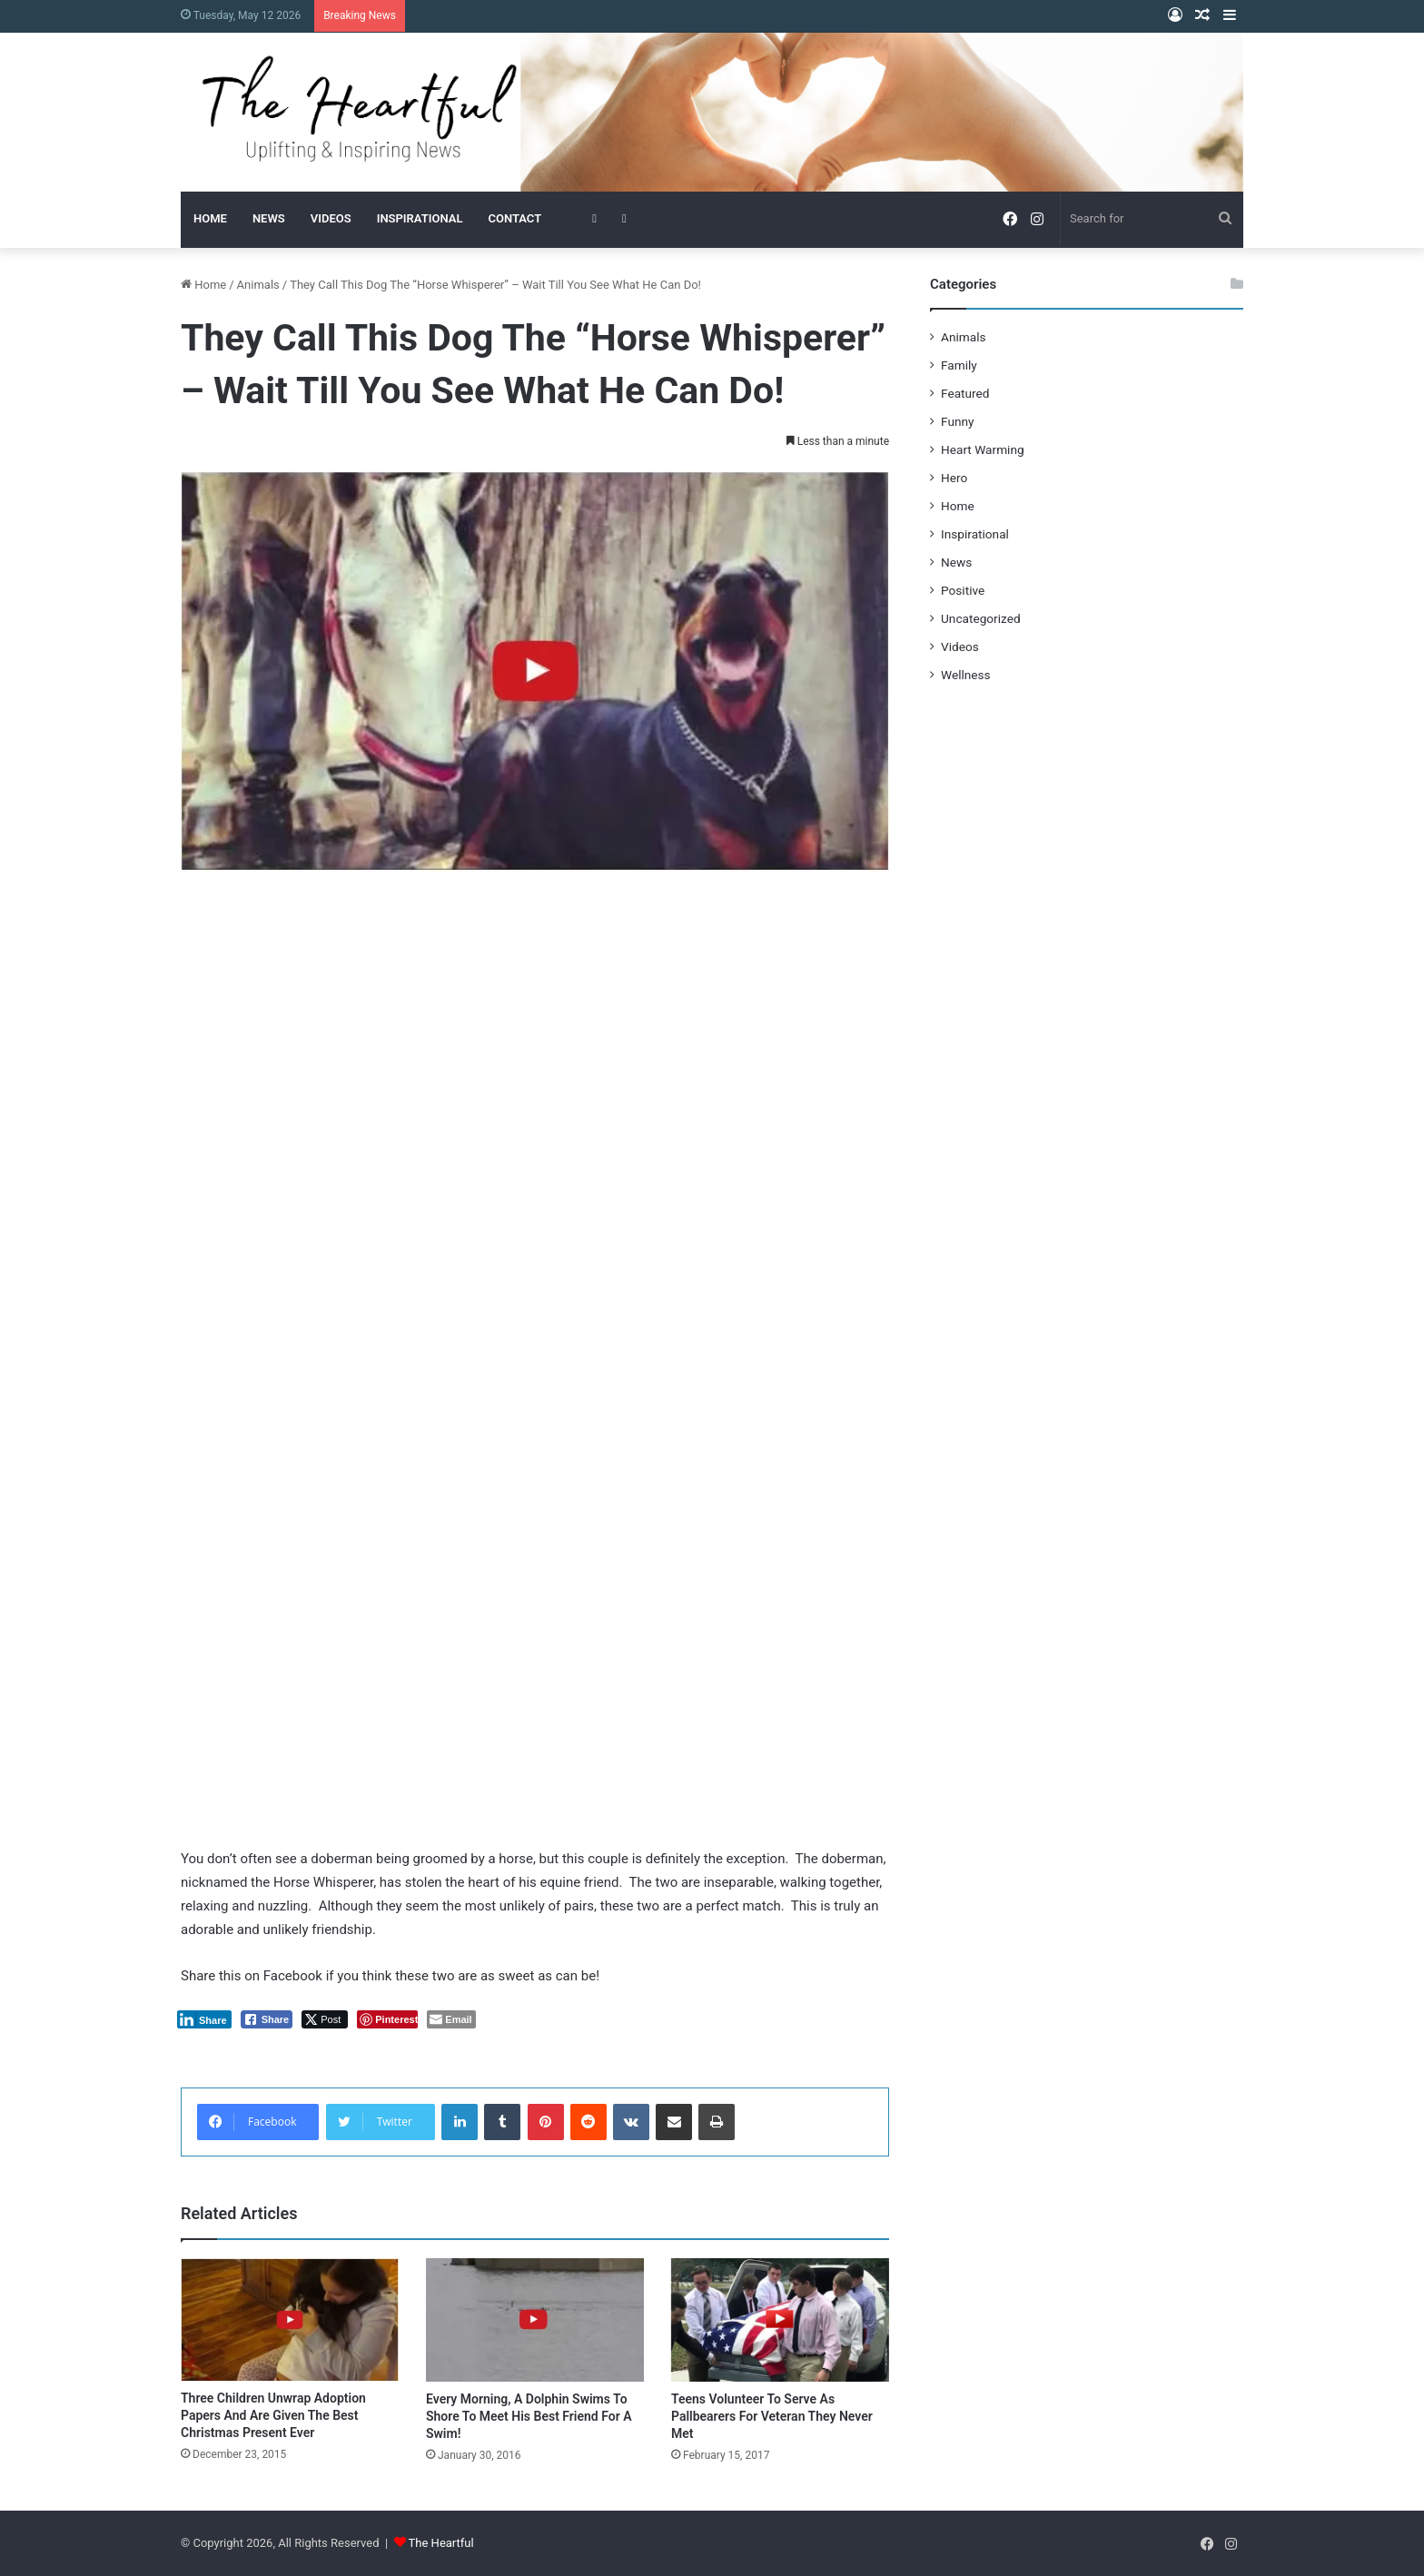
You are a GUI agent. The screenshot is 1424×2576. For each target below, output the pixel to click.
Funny (957, 421)
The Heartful (441, 2543)
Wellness (966, 674)
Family (959, 365)
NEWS (268, 218)
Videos (960, 646)
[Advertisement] (535, 1026)
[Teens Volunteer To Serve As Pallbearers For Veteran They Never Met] (780, 2319)
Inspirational (975, 534)
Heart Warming (982, 449)
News (956, 562)
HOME (210, 218)
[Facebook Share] (267, 2019)
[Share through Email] (451, 2019)
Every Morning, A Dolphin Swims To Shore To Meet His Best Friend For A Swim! (529, 2416)
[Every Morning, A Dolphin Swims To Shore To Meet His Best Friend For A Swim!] (535, 2319)
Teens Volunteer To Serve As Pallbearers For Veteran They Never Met (772, 2416)
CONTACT (514, 218)
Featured (965, 393)
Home (203, 284)
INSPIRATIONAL (420, 218)
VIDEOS (331, 218)
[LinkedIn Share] (204, 2019)
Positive (962, 590)
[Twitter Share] (325, 2019)
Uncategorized (981, 618)
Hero (954, 477)
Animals (258, 284)
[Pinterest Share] (387, 2019)
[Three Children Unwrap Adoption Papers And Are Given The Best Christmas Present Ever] (290, 2319)
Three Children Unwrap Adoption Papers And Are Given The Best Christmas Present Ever (273, 2415)
